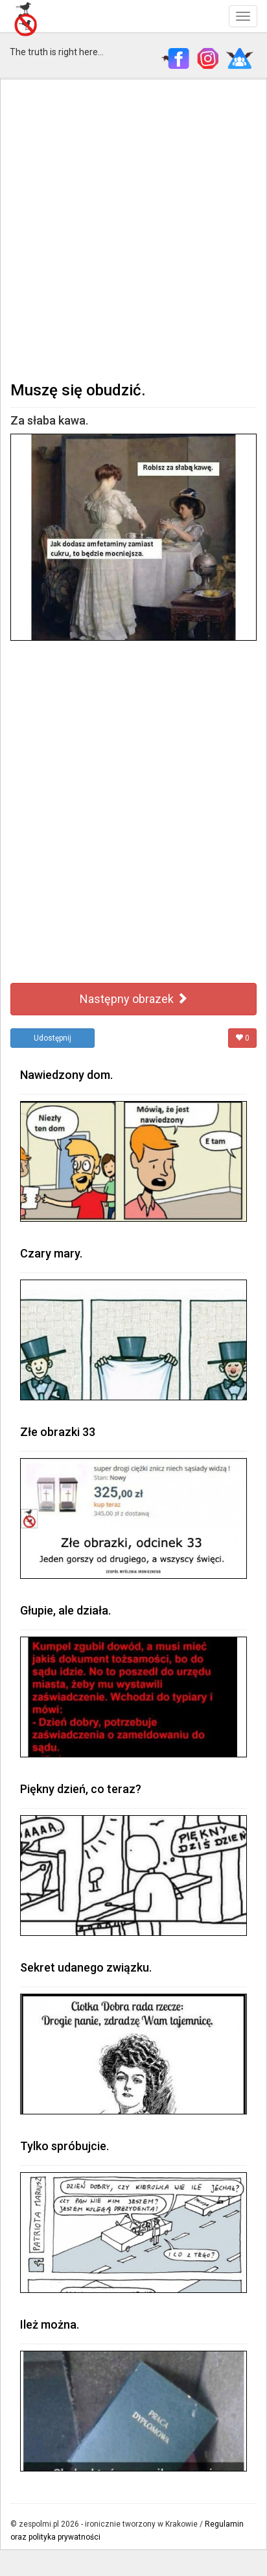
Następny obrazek (134, 999)
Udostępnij (52, 1038)
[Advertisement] (133, 228)
